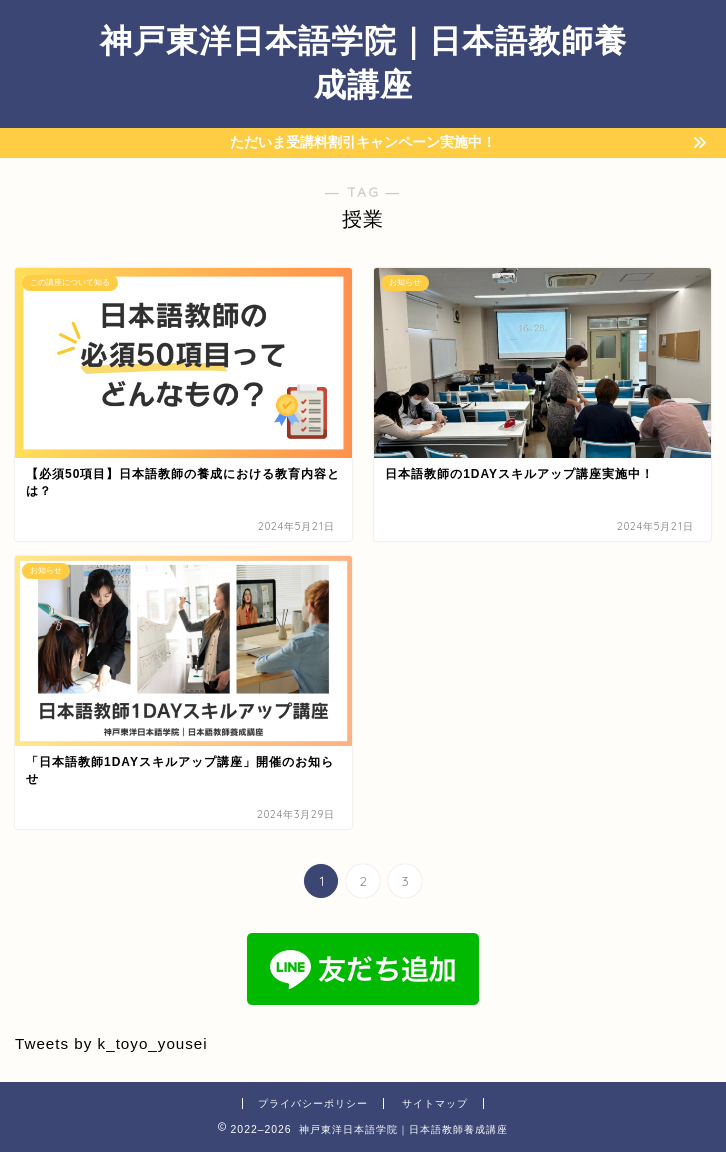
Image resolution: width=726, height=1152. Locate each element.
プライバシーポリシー (313, 1103)
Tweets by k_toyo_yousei (111, 1043)
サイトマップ (435, 1103)
